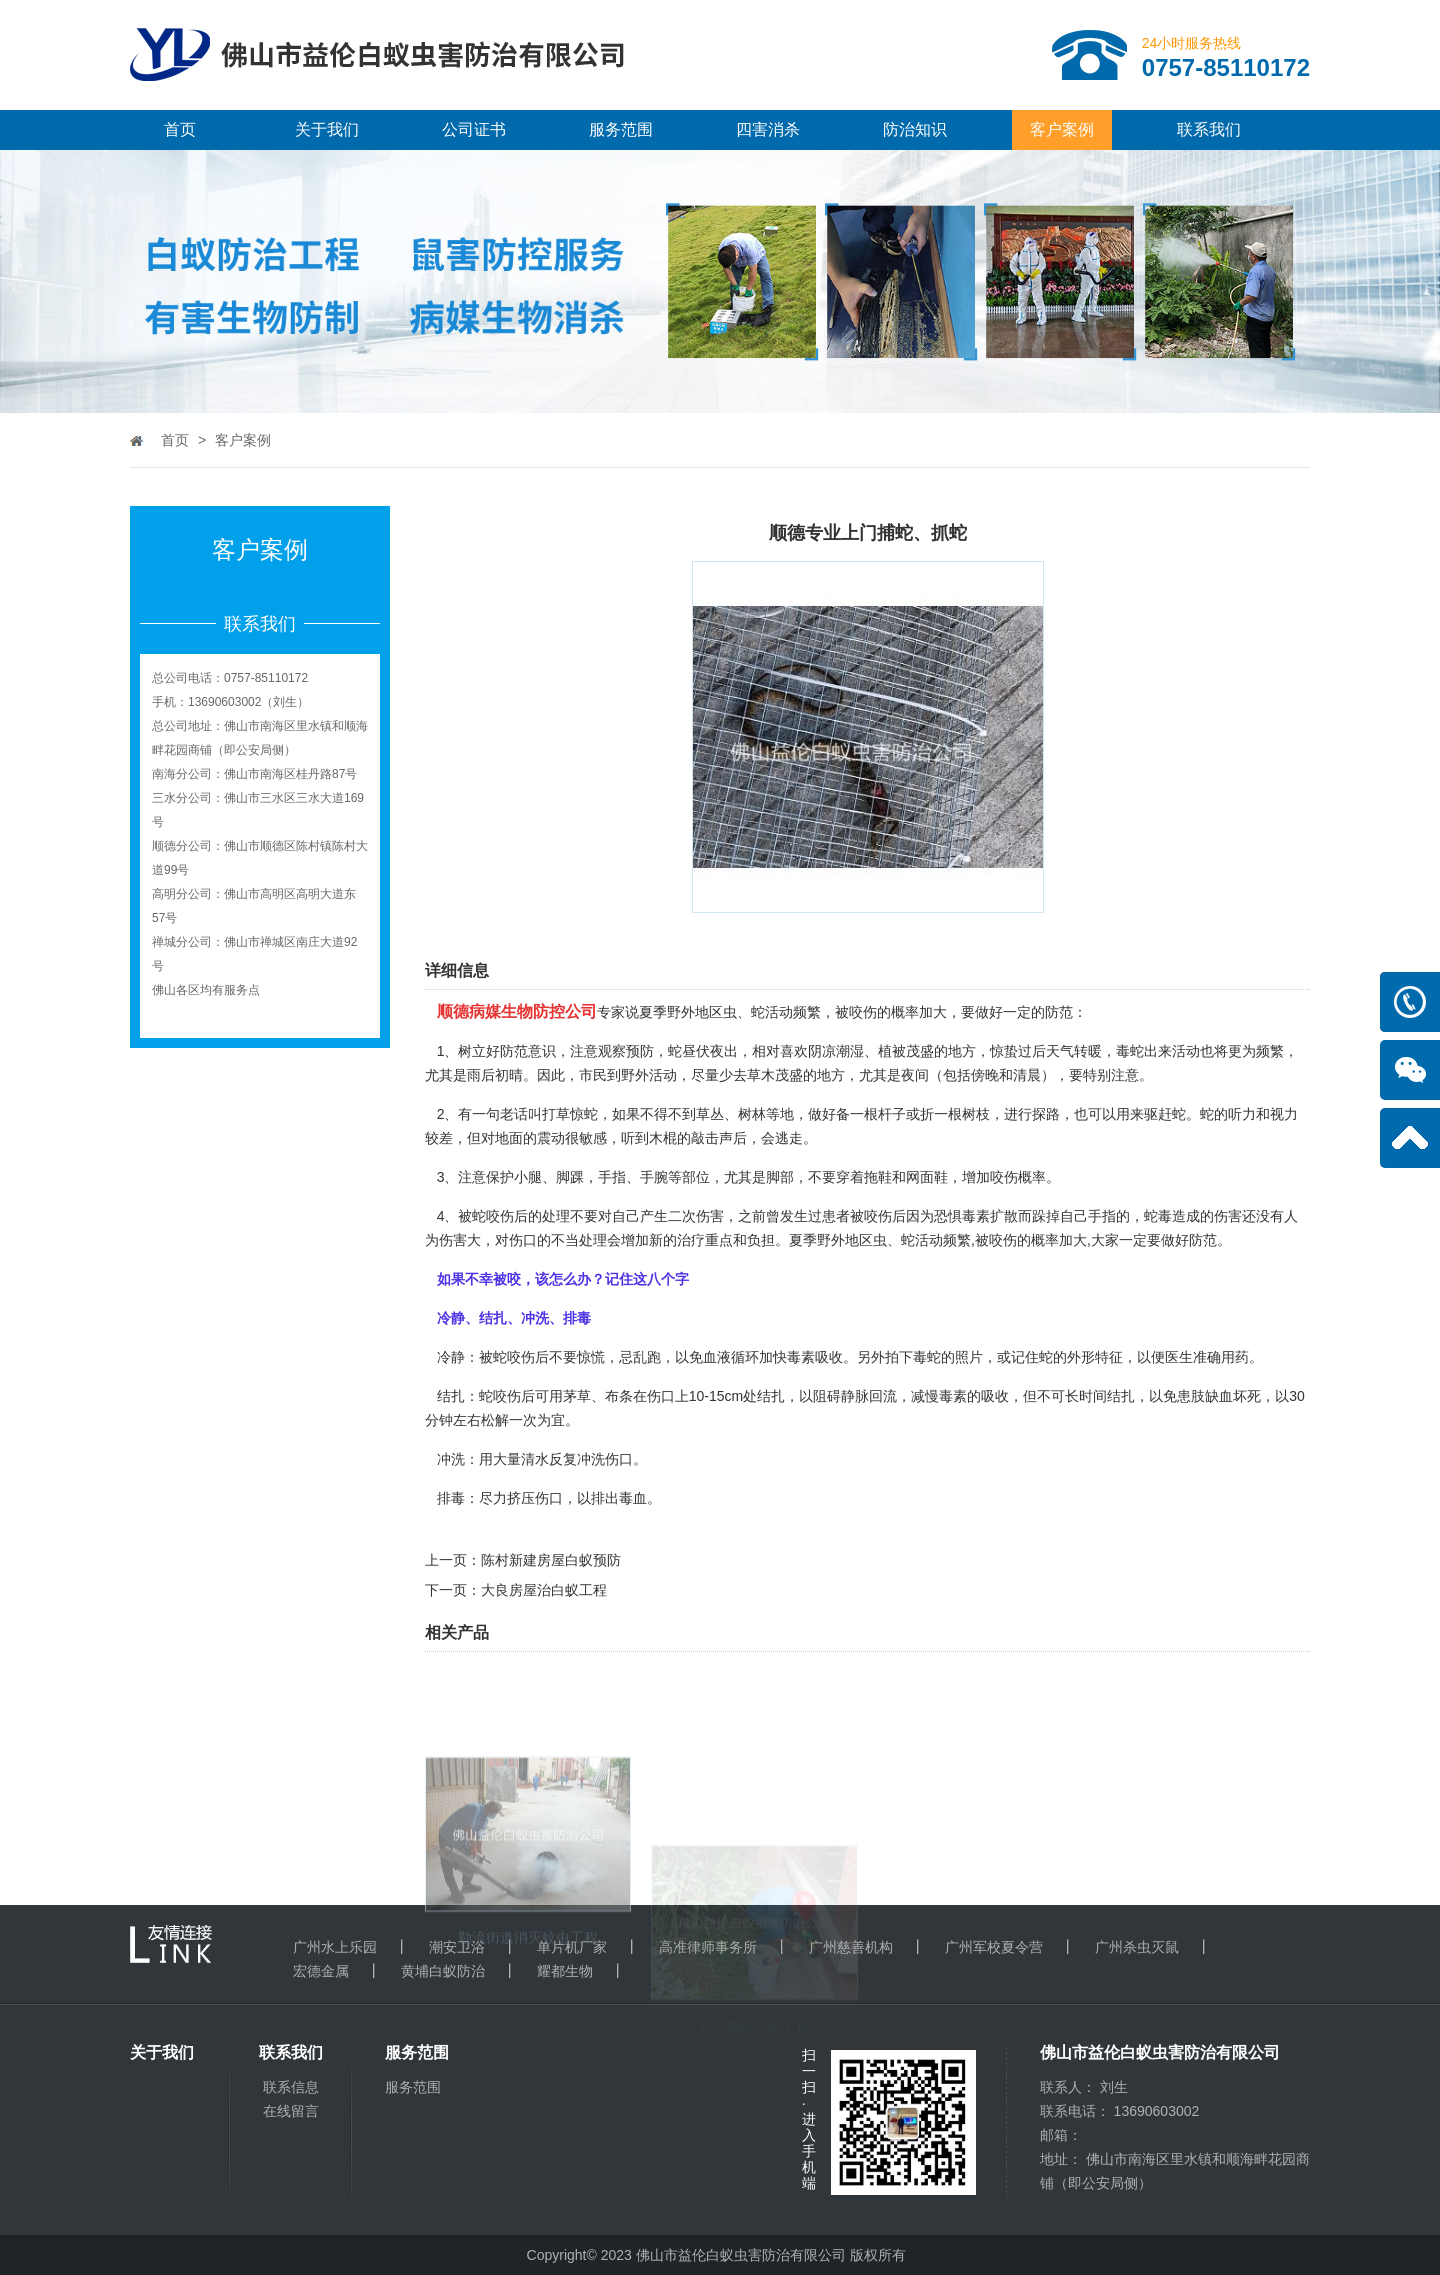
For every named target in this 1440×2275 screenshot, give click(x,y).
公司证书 (474, 129)
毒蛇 (1130, 1051)
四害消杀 (768, 129)
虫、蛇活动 (908, 1240)
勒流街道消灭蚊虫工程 (528, 2036)
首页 (180, 129)
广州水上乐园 (335, 1947)
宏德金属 (321, 1971)
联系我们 (1209, 129)
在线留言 (291, 2111)
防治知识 (915, 129)
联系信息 (291, 2087)
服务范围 (621, 129)
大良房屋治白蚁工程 (544, 1590)
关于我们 (327, 129)
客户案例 (1062, 129)
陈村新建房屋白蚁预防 (551, 1560)
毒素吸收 (815, 1357)
